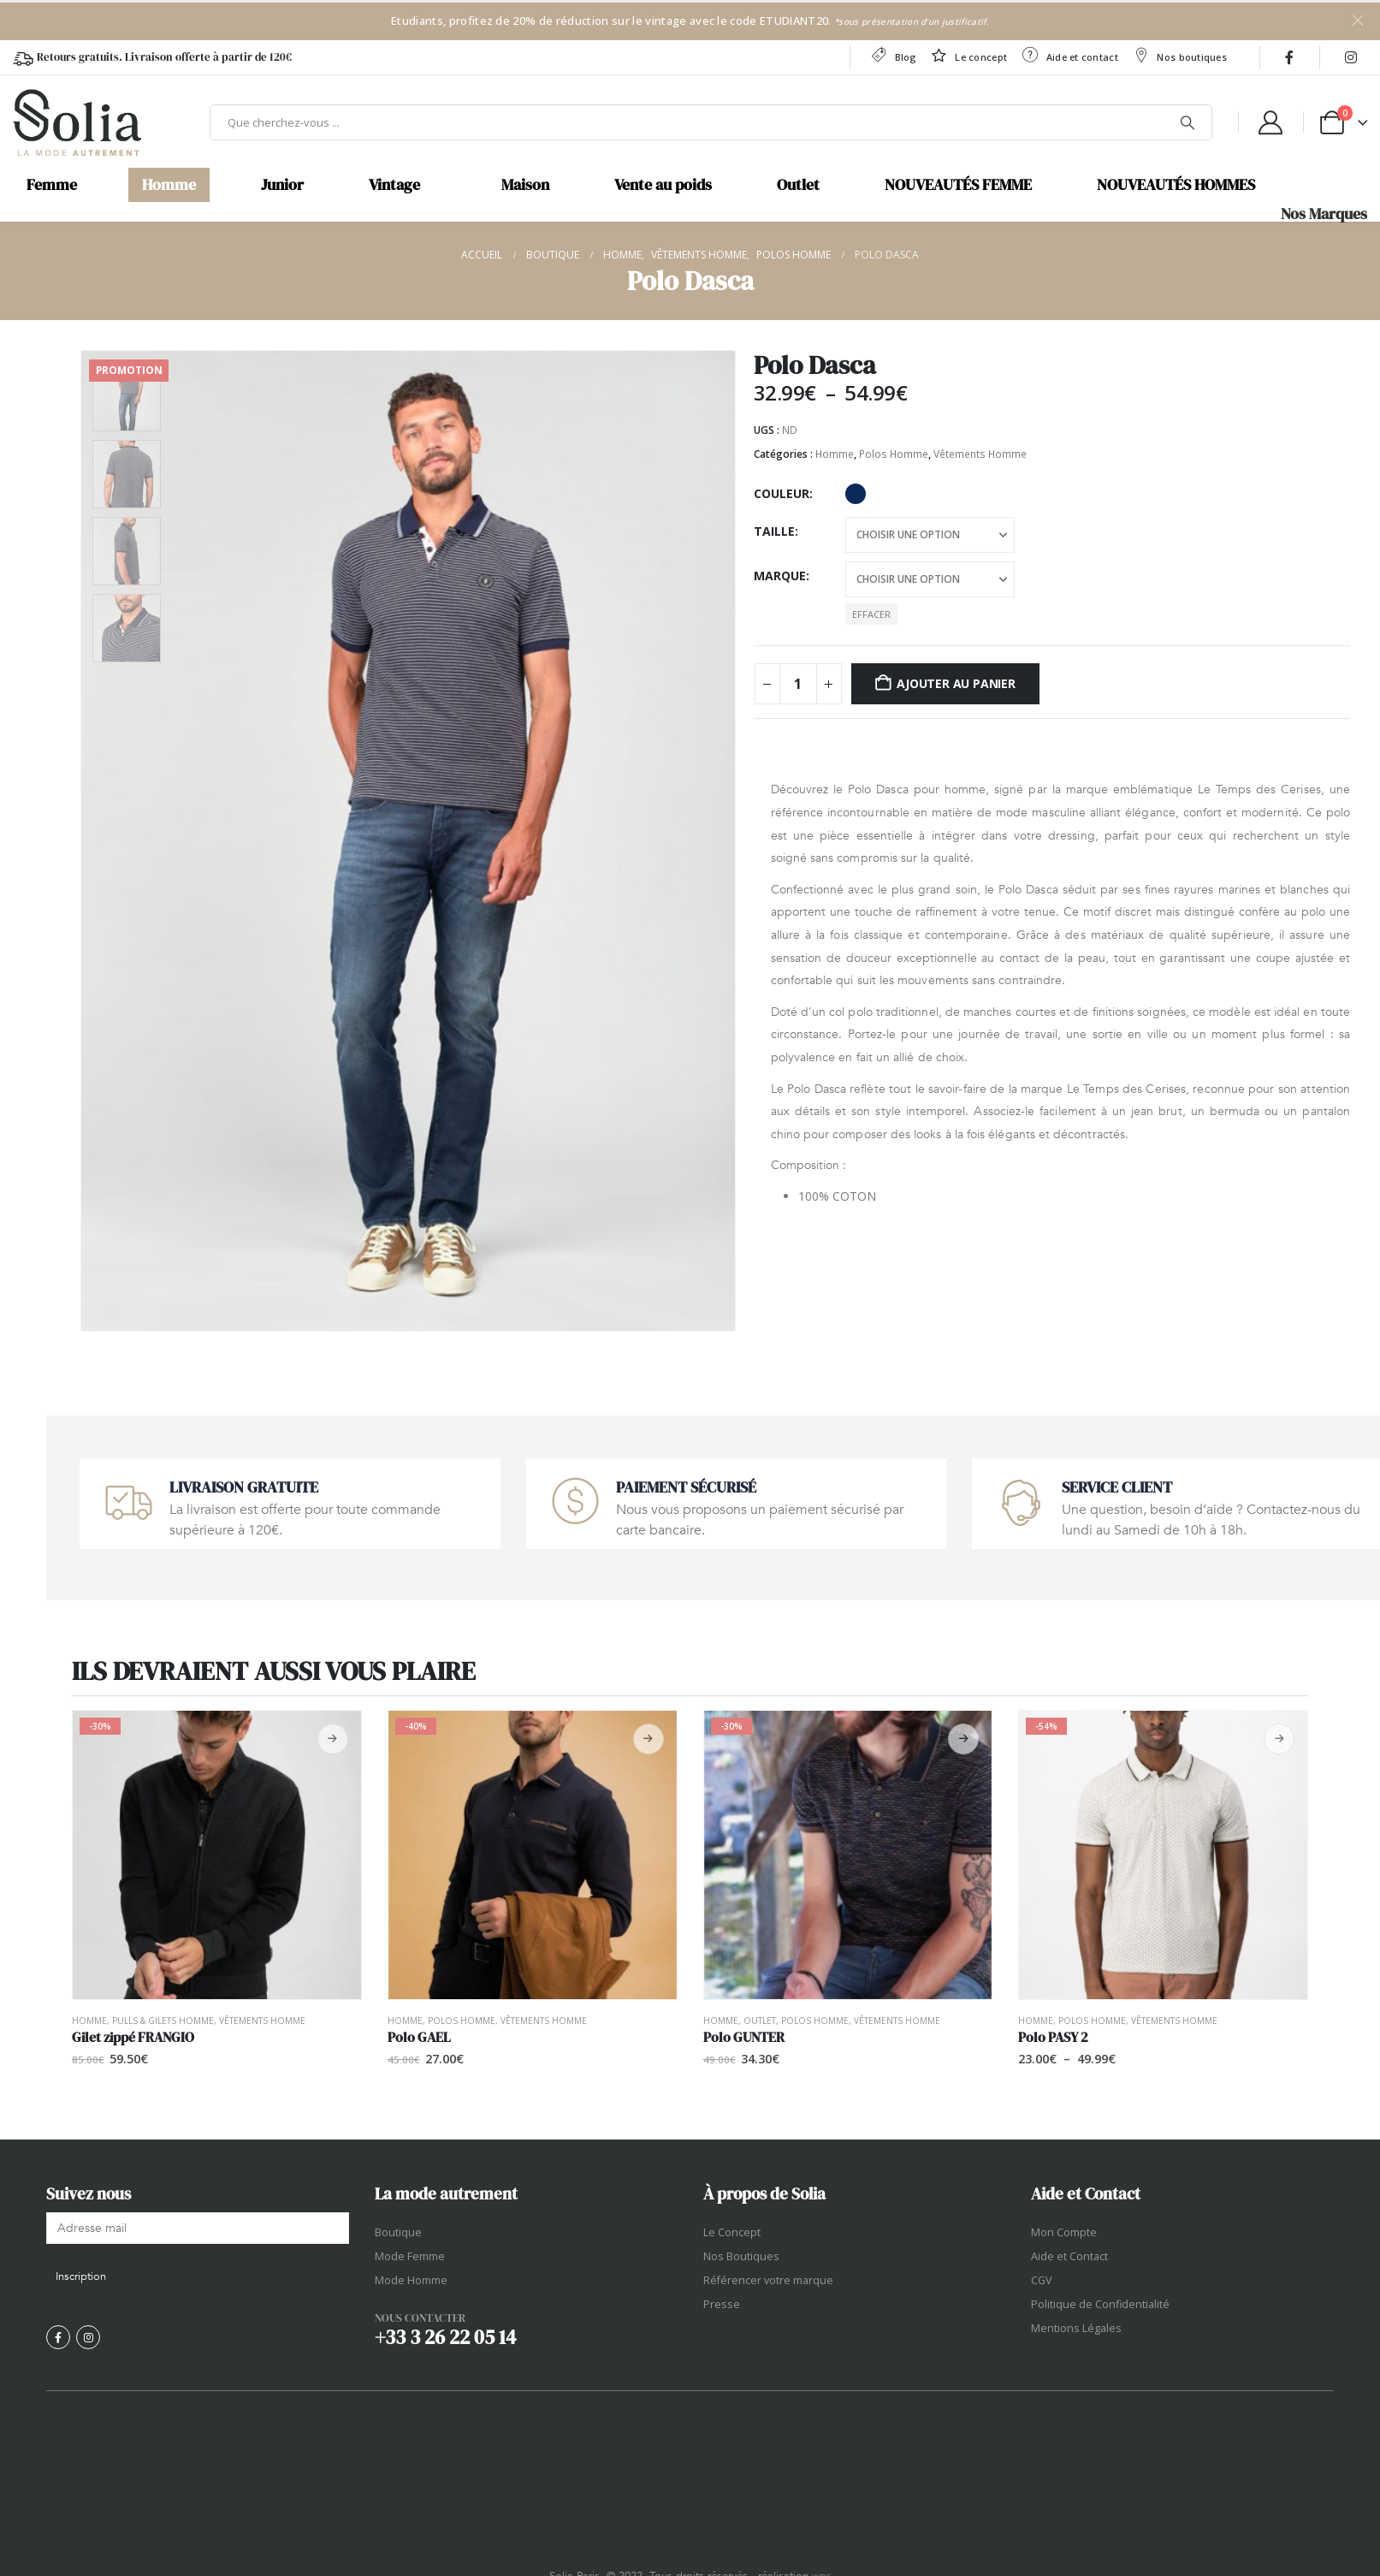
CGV (1041, 2280)
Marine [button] (855, 494)
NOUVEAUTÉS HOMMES (1176, 185)
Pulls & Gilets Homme (163, 2021)
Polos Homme (893, 454)
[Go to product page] (217, 1855)
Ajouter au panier (956, 683)
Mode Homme (411, 2280)
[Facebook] (1289, 57)
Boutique (398, 2232)
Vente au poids (663, 185)
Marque (780, 575)
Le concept (968, 55)
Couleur (781, 493)
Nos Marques (1324, 214)
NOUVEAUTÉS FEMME (958, 185)
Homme (169, 185)
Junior (282, 185)
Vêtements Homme (980, 454)
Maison (525, 185)
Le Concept (732, 2232)
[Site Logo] (77, 122)
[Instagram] (1351, 57)
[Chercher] (1187, 122)
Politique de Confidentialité (1100, 2304)
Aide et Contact (1069, 2256)
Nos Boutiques (741, 2256)
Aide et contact (1069, 55)
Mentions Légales (1076, 2328)
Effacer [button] (871, 614)
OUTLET (759, 2021)
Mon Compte (1064, 2232)
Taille (774, 531)
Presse (721, 2304)
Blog (892, 55)
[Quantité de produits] (798, 683)
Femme (52, 185)
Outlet (798, 185)
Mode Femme (410, 2256)
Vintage (394, 185)
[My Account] (1270, 122)
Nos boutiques (1179, 55)
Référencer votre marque (768, 2280)
